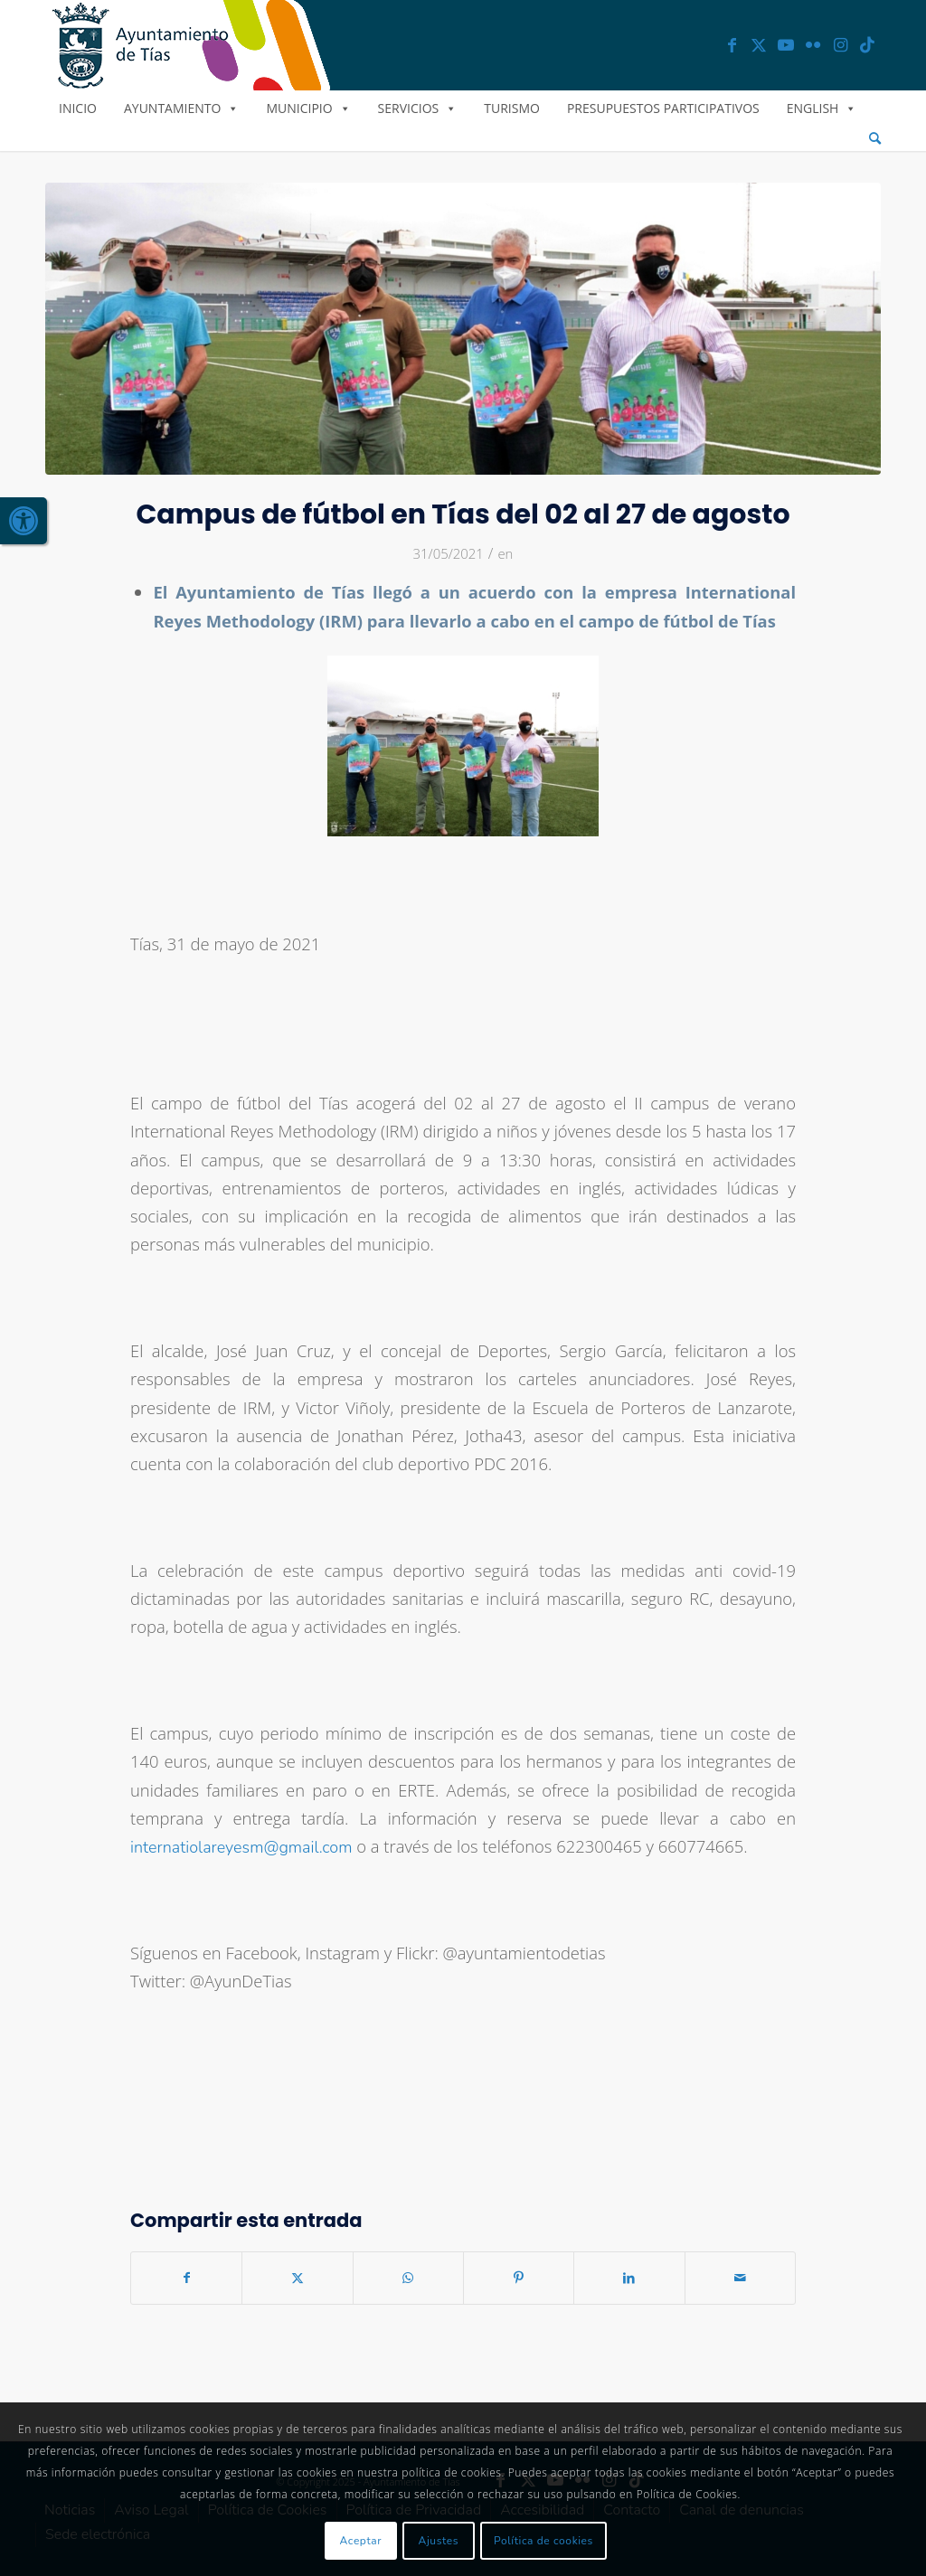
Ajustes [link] (439, 2541)
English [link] (822, 108)
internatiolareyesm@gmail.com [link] (241, 1847)
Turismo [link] (512, 108)
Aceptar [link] (361, 2541)
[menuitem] (875, 139)
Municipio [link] (308, 108)
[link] (23, 520)
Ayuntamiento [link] (181, 108)
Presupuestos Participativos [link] (663, 108)
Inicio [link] (78, 108)
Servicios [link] (418, 108)
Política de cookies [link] (543, 2541)
